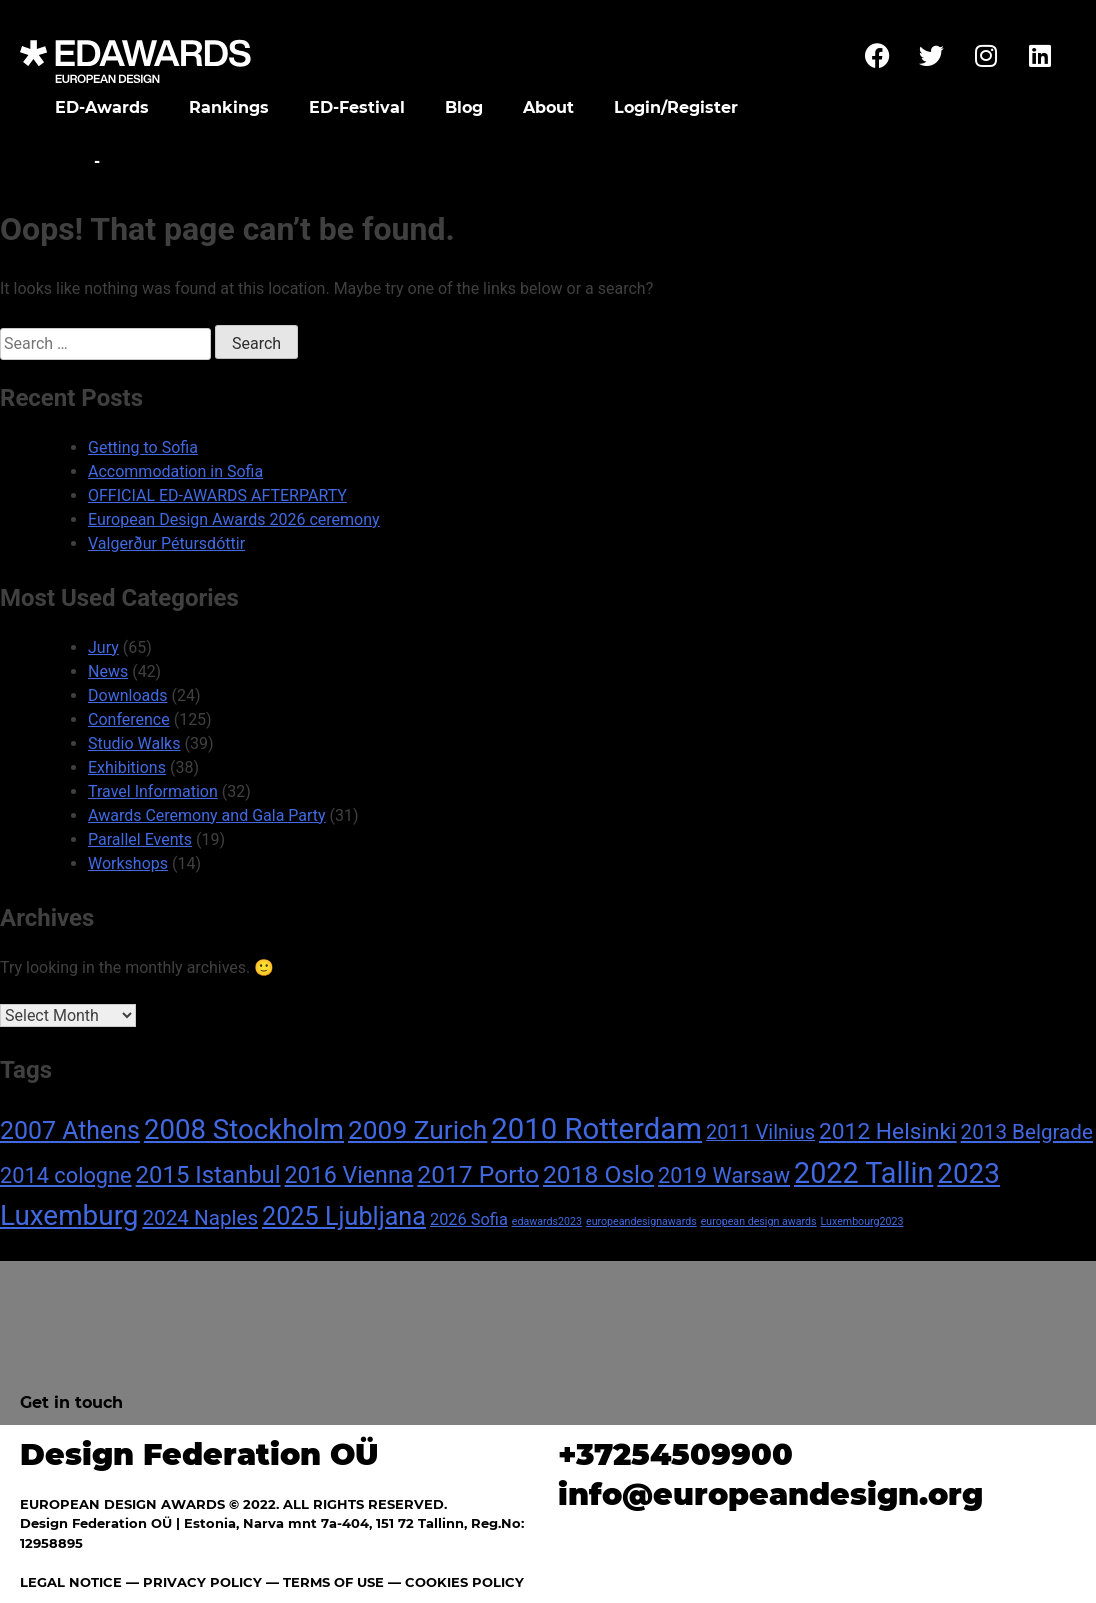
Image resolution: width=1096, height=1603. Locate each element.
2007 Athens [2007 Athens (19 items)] (70, 1130)
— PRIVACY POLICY (192, 1582)
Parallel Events (140, 839)
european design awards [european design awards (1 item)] (759, 1221)
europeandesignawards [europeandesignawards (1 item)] (641, 1221)
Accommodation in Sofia (175, 471)
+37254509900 (675, 1454)
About (548, 107)
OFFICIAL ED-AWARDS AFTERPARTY (217, 495)
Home (62, 161)
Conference (129, 719)
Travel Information (153, 791)
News (108, 671)
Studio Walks (134, 743)
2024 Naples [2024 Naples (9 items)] (200, 1218)
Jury (103, 647)
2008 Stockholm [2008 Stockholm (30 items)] (244, 1129)
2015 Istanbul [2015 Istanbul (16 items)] (208, 1175)
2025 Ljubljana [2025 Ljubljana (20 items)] (344, 1216)
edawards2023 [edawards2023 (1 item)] (547, 1221)
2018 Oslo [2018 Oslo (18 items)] (598, 1174)
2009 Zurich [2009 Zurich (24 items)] (417, 1130)
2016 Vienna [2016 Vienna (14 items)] (349, 1175)
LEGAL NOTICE (71, 1582)
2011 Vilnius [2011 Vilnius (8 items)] (760, 1132)
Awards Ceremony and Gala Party (207, 815)
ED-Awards (102, 107)
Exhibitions (127, 767)
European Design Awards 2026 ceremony (234, 519)
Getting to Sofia (143, 447)
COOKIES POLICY (464, 1582)
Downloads (127, 695)
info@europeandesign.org (770, 1494)
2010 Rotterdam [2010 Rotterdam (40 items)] (596, 1129)
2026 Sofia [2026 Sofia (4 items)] (469, 1219)
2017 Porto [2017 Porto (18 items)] (478, 1174)
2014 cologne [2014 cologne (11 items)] (66, 1175)
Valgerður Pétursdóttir (166, 543)
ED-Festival (357, 107)
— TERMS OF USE (325, 1582)
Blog (464, 107)
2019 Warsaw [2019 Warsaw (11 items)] (724, 1175)
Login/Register (676, 107)
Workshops (128, 863)
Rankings (229, 107)
